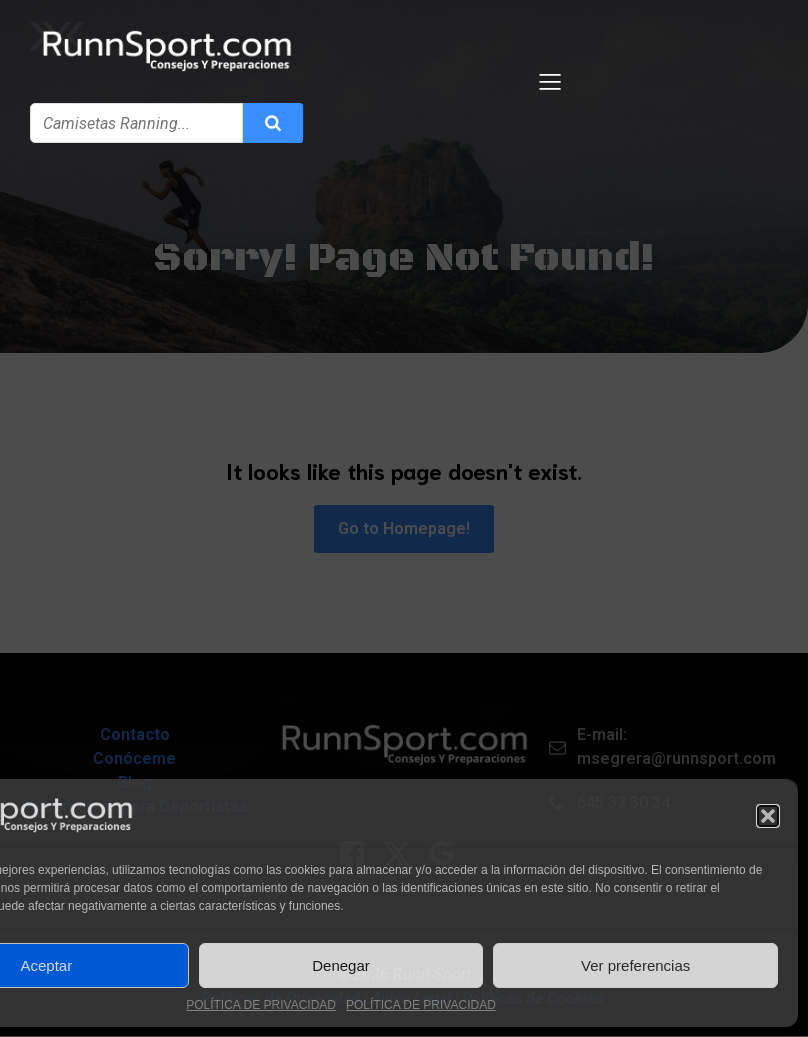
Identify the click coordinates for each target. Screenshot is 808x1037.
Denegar (341, 965)
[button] (768, 816)
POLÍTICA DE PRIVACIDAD (261, 1005)
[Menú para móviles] (551, 82)
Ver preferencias (635, 965)
